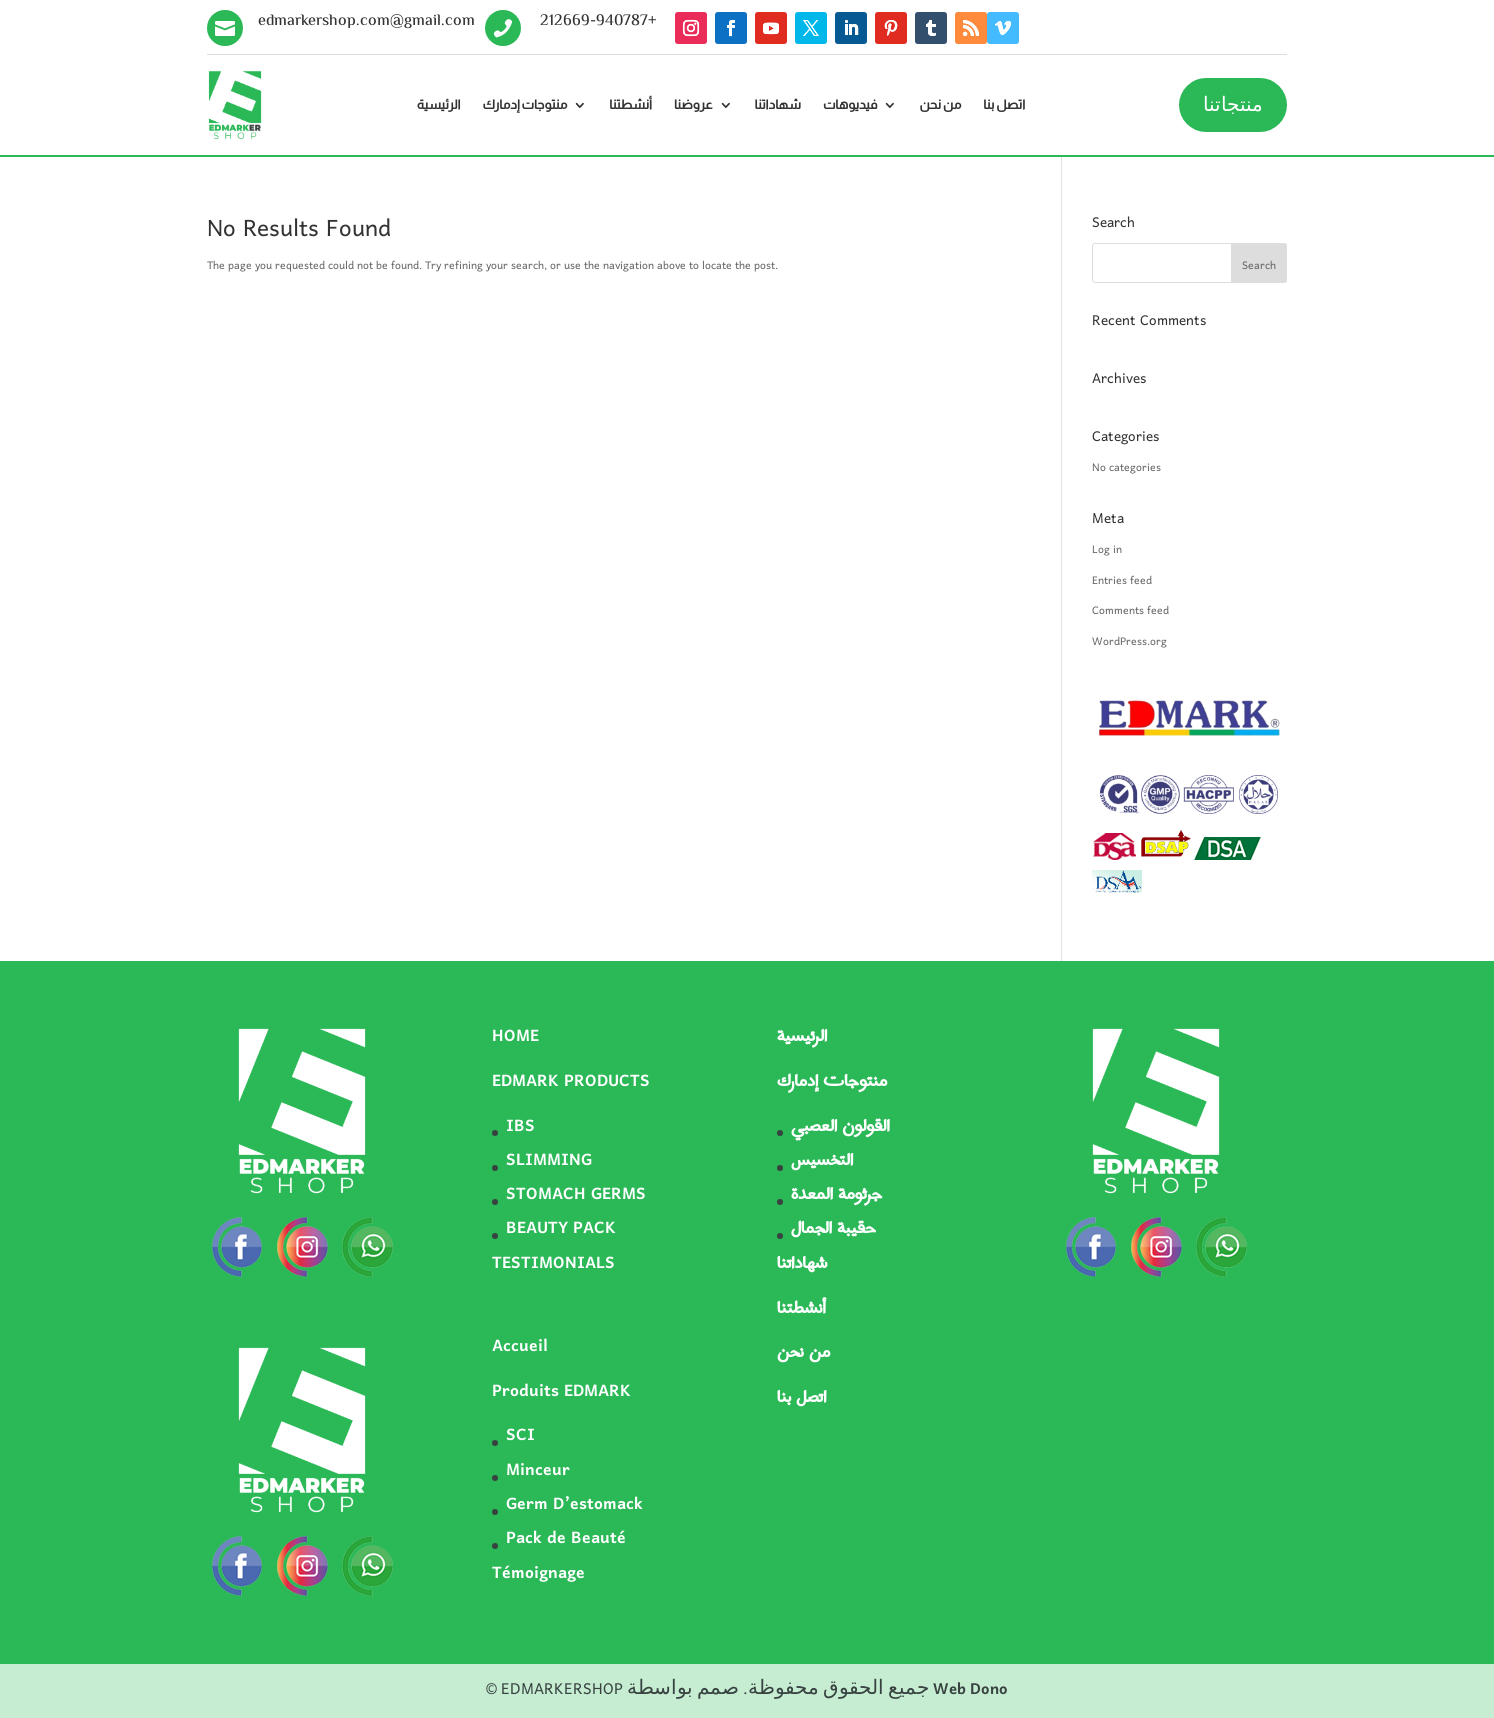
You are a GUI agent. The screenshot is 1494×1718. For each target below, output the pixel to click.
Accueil (520, 1347)
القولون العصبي (840, 1127)
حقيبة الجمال (833, 1229)
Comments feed (1130, 611)
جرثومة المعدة (837, 1195)
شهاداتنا (778, 105)
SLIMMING (549, 1161)
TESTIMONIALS (553, 1264)
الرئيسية (439, 105)
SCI (520, 1436)
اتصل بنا (1004, 105)
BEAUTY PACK (561, 1229)
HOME (515, 1037)
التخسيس (822, 1161)
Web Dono (970, 1690)
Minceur (538, 1471)
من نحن (940, 105)
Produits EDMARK (561, 1392)
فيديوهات (850, 105)
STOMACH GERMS (576, 1195)
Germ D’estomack (574, 1505)
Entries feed (1122, 581)
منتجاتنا (1233, 105)
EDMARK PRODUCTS (571, 1082)
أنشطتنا (630, 105)
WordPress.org (1129, 642)
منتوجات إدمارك (525, 105)
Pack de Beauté (566, 1539)
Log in (1107, 550)
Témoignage (538, 1574)
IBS (520, 1127)
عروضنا (693, 105)
